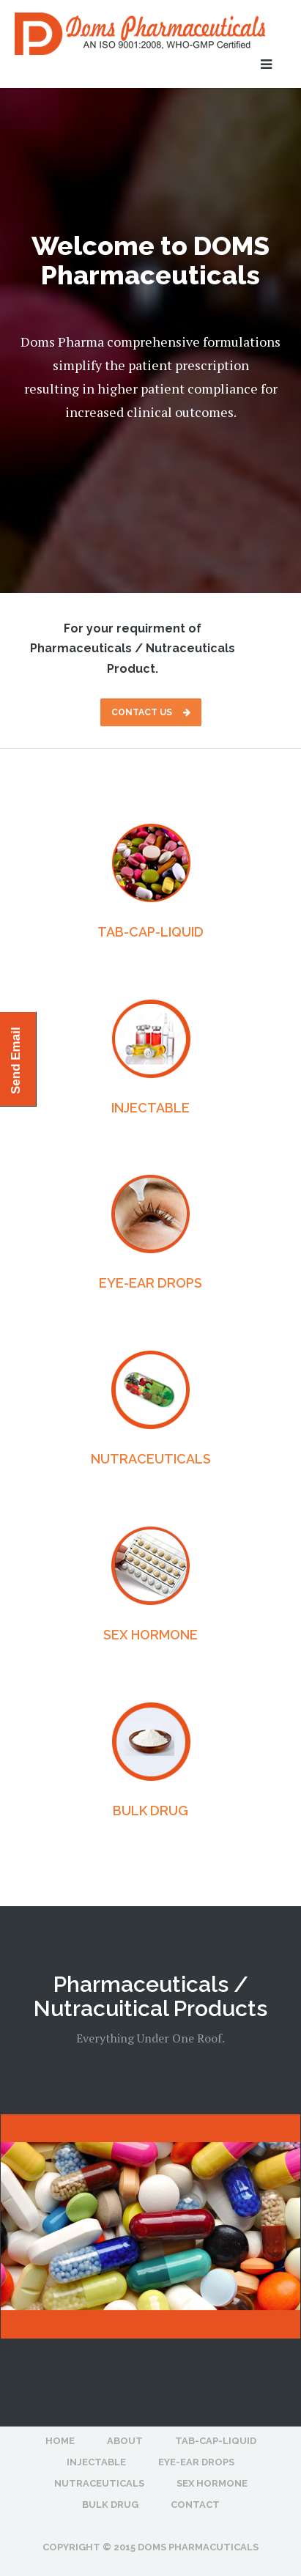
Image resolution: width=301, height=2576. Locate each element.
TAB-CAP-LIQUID (150, 932)
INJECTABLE (150, 1107)
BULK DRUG (150, 1810)
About (125, 2440)
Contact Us (150, 712)
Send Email (16, 1060)
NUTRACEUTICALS (151, 1458)
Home (60, 2440)
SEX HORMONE (150, 1634)
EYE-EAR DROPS (150, 1283)
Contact (195, 2504)
